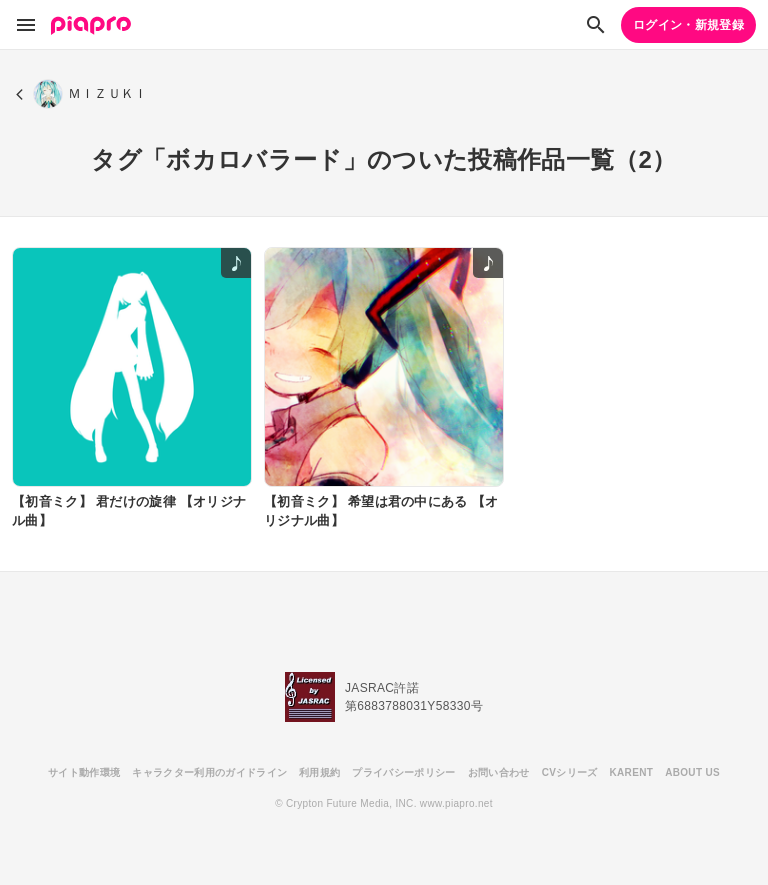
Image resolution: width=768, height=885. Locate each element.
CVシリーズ (570, 772)
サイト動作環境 (84, 772)
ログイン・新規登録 (688, 25)
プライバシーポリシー (403, 772)
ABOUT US (692, 772)
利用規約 (319, 772)
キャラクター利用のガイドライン (209, 772)
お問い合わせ (499, 772)
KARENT (632, 772)
